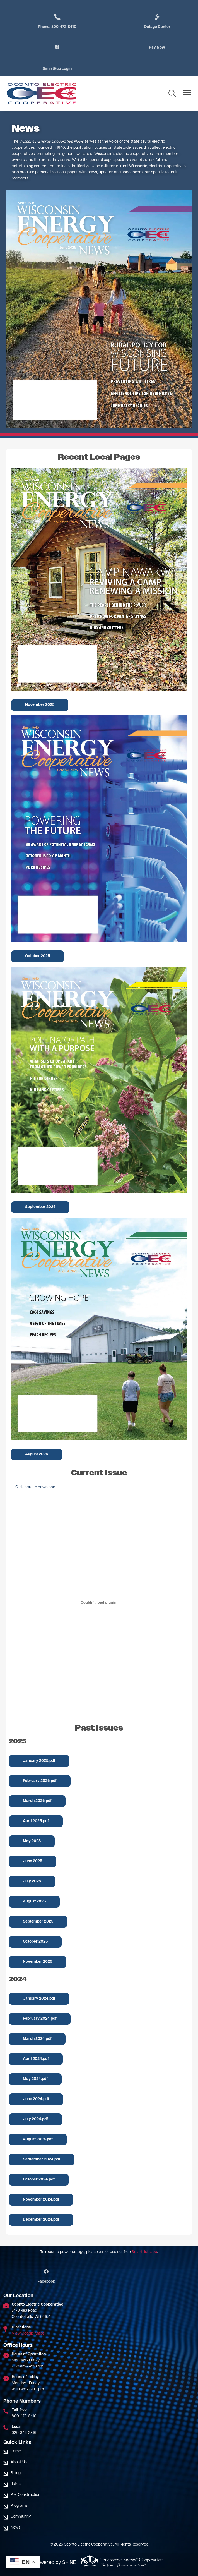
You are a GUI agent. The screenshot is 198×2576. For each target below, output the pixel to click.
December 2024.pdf (41, 2220)
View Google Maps (28, 2333)
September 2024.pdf (41, 2159)
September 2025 (40, 1207)
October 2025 (37, 956)
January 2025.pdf (39, 1761)
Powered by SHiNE (55, 2562)
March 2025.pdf (37, 1801)
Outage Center (157, 21)
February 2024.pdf (40, 2019)
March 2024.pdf (37, 2039)
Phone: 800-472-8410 (57, 21)
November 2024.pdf (41, 2200)
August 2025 (36, 1454)
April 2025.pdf (36, 1821)
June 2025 (32, 1861)
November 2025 (39, 705)
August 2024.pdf (38, 2139)
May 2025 (32, 1841)
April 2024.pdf (36, 2059)
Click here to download (35, 1487)
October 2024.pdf (39, 2179)
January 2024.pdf (39, 1999)
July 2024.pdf (35, 2119)
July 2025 (32, 1881)
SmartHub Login (57, 69)
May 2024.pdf (35, 2079)
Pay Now (157, 47)
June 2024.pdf (36, 2099)
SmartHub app (144, 2252)
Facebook (46, 2276)
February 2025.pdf (40, 1781)
